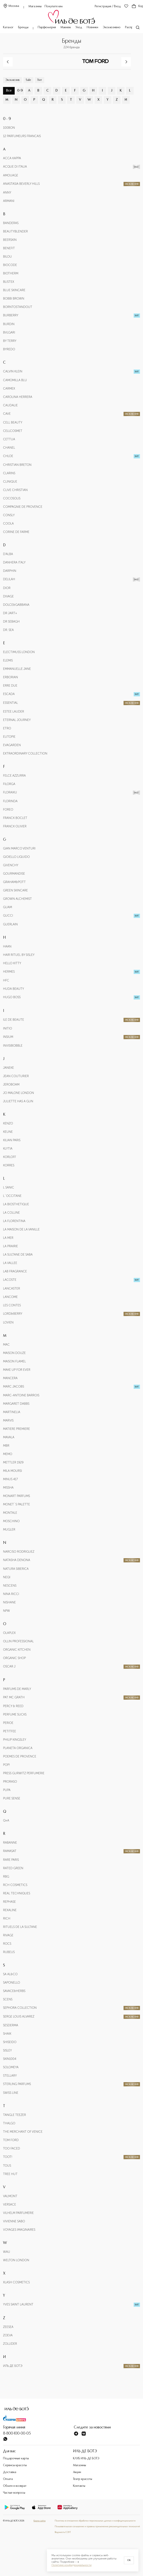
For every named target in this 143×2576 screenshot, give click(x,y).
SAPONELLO (11, 1982)
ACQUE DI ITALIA (15, 166)
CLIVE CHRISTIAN (15, 490)
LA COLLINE (11, 1212)
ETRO (7, 728)
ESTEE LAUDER (13, 711)
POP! (6, 1765)
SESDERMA (10, 2025)
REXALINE (10, 1910)
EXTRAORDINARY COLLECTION (25, 753)
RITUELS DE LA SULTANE (20, 1927)
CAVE (7, 413)
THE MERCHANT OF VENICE (23, 2131)
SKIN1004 (9, 2059)
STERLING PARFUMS (17, 2084)
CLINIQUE (10, 481)
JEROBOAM (11, 1084)
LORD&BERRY (12, 1313)
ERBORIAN (10, 677)
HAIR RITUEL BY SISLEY (19, 955)
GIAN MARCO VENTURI (19, 848)
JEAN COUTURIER (16, 1076)
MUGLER (9, 1529)
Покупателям (54, 6)
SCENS (7, 1999)
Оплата (8, 2479)
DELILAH (9, 579)
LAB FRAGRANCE (15, 1271)
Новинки (92, 27)
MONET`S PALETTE (16, 1504)
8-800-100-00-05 (17, 2433)
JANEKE (8, 1067)
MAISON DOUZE (14, 1353)
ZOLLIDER (10, 2343)
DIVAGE (8, 596)
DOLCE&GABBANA (16, 605)
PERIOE (8, 1723)
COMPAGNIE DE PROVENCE (22, 507)
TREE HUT (10, 2174)
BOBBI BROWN (13, 298)
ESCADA (9, 694)
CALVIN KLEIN (12, 371)
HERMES (9, 971)
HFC (6, 980)
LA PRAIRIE (10, 1246)
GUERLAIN (10, 924)
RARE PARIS (11, 1860)
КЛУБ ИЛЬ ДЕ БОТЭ (86, 2458)
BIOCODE (10, 265)
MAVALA (8, 1437)
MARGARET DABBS (16, 1403)
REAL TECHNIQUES (16, 1893)
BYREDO (9, 349)
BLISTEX (8, 282)
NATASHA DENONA (16, 1560)
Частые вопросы (14, 2492)
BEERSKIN (10, 240)
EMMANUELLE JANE (17, 669)
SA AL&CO (10, 1974)
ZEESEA (8, 2327)
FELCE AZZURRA (14, 775)
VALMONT (10, 2196)
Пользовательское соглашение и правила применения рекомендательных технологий (97, 2526)
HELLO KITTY (12, 963)
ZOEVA (8, 2335)
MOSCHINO (11, 1521)
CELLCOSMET (12, 431)
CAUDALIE (10, 405)
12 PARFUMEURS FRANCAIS (22, 136)
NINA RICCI (11, 1594)
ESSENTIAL (10, 703)
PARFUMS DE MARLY (17, 1689)
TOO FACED (11, 2148)
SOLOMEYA (10, 2067)
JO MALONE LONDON (18, 1093)
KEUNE (8, 1132)
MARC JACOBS (13, 1386)
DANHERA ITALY (14, 562)
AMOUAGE (10, 175)
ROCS (7, 1943)
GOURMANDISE (14, 873)
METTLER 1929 (13, 1462)
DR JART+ (10, 613)
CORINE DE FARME (16, 532)
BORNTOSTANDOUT (17, 307)
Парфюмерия (47, 27)
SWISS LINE (10, 2093)
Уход (79, 27)
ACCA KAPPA (12, 158)
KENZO (8, 1123)
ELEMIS (8, 660)
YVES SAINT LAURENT (18, 2304)
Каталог (8, 27)
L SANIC (8, 1187)
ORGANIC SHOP (14, 1658)
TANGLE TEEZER (14, 2115)
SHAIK (7, 2033)
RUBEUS (9, 1952)
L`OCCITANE (12, 1196)
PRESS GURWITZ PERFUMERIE (23, 1773)
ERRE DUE (10, 685)
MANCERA (10, 1378)
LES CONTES (12, 1305)
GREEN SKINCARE (15, 890)
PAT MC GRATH (14, 1697)
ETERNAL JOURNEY (17, 720)
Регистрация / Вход (108, 6)
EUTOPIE (9, 736)
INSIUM (8, 1037)
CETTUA (9, 439)
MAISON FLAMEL (14, 1361)
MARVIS (8, 1420)
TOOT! (7, 2157)
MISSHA (8, 1487)
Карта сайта (40, 2521)
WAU (6, 2252)
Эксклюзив (12, 80)
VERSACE (9, 2204)
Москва (11, 6)
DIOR (6, 588)
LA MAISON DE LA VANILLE (21, 1229)
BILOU (7, 256)
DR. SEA (8, 630)
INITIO (7, 1028)
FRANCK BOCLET (15, 818)
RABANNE (10, 1842)
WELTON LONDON (16, 2260)
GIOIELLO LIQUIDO (16, 857)
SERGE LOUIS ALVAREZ (18, 2016)
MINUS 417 (10, 1479)
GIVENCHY (10, 865)
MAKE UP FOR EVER (16, 1370)
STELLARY (10, 2075)
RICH (6, 1918)
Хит (39, 80)
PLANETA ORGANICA (17, 1748)
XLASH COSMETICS (16, 2282)
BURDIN (8, 324)
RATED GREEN (13, 1868)
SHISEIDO (9, 2042)
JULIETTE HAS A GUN (18, 1101)
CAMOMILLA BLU (15, 380)
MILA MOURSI (12, 1471)
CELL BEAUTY (12, 422)
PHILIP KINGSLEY (14, 1739)
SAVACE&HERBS (14, 1991)
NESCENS (9, 1585)
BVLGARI (9, 332)
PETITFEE (9, 1731)
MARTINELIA (11, 1412)
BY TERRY (9, 341)
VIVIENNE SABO (14, 2221)
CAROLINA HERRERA (17, 397)
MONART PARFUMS (16, 1496)
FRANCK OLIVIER (15, 826)
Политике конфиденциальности (71, 2565)
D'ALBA (8, 554)
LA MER (8, 1238)
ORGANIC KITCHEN (17, 1649)
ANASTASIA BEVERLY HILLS (21, 184)
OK (129, 2560)
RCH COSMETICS (15, 1885)
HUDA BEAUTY (13, 989)
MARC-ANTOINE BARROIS (21, 1395)
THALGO (9, 2123)
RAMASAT (9, 1851)
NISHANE (9, 1602)
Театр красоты (82, 2479)
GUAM (7, 907)
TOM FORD (11, 2140)
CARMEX (9, 388)
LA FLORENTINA (14, 1221)
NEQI (6, 1577)
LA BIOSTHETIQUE (16, 1204)
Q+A (6, 1820)
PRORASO (10, 1781)
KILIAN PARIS (11, 1140)
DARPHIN (9, 571)
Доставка (9, 2472)
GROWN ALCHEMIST (17, 899)
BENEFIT (9, 248)
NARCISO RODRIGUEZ (18, 1551)
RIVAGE (8, 1935)
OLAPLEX (9, 1633)
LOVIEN (8, 1322)
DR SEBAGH (11, 621)
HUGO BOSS (12, 997)
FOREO (8, 809)
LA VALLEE (10, 1263)
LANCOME (10, 1297)
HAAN (7, 946)
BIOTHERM (10, 273)
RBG (6, 1876)
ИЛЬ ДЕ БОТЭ (12, 2366)
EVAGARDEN (12, 745)
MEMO (7, 1454)
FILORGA (9, 784)
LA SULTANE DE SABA (18, 1254)
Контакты (79, 2486)
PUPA (6, 1790)
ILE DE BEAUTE (13, 1019)
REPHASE (9, 1901)
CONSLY (9, 515)
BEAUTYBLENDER (15, 231)
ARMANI (8, 201)
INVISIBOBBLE (12, 1045)
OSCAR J (9, 1666)
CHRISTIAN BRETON (17, 465)
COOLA (8, 523)
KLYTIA (7, 1148)
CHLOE (8, 456)
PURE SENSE (11, 1798)
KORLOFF (9, 1157)
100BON (9, 127)
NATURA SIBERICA (16, 1569)
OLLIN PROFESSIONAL (18, 1641)
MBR (6, 1445)
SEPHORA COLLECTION (20, 2008)
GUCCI (8, 915)
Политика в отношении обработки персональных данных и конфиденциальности (95, 2521)
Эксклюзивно (112, 27)
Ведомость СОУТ (63, 2532)
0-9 (20, 90)
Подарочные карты (16, 2458)
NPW (6, 1611)
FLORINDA (10, 801)
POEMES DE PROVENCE (19, 1756)
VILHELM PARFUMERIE (18, 2213)
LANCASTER (11, 1288)
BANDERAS (10, 223)
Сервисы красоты (15, 2465)
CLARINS (9, 473)
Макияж (65, 27)
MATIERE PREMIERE (16, 1429)
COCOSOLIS (11, 498)
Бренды (23, 27)
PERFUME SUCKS (15, 1714)
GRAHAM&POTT (14, 882)
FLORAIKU (10, 792)
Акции (77, 2472)
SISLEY (7, 2050)
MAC (6, 1344)
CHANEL (9, 447)
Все (9, 90)
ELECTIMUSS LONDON (19, 652)
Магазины (35, 6)
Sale (28, 80)
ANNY (7, 192)
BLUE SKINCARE (14, 290)
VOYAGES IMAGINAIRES (19, 2229)
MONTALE (10, 1513)
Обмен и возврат (15, 2486)
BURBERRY (10, 315)
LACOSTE (9, 1280)
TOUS (7, 2165)
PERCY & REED (13, 1706)
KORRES (8, 1165)
